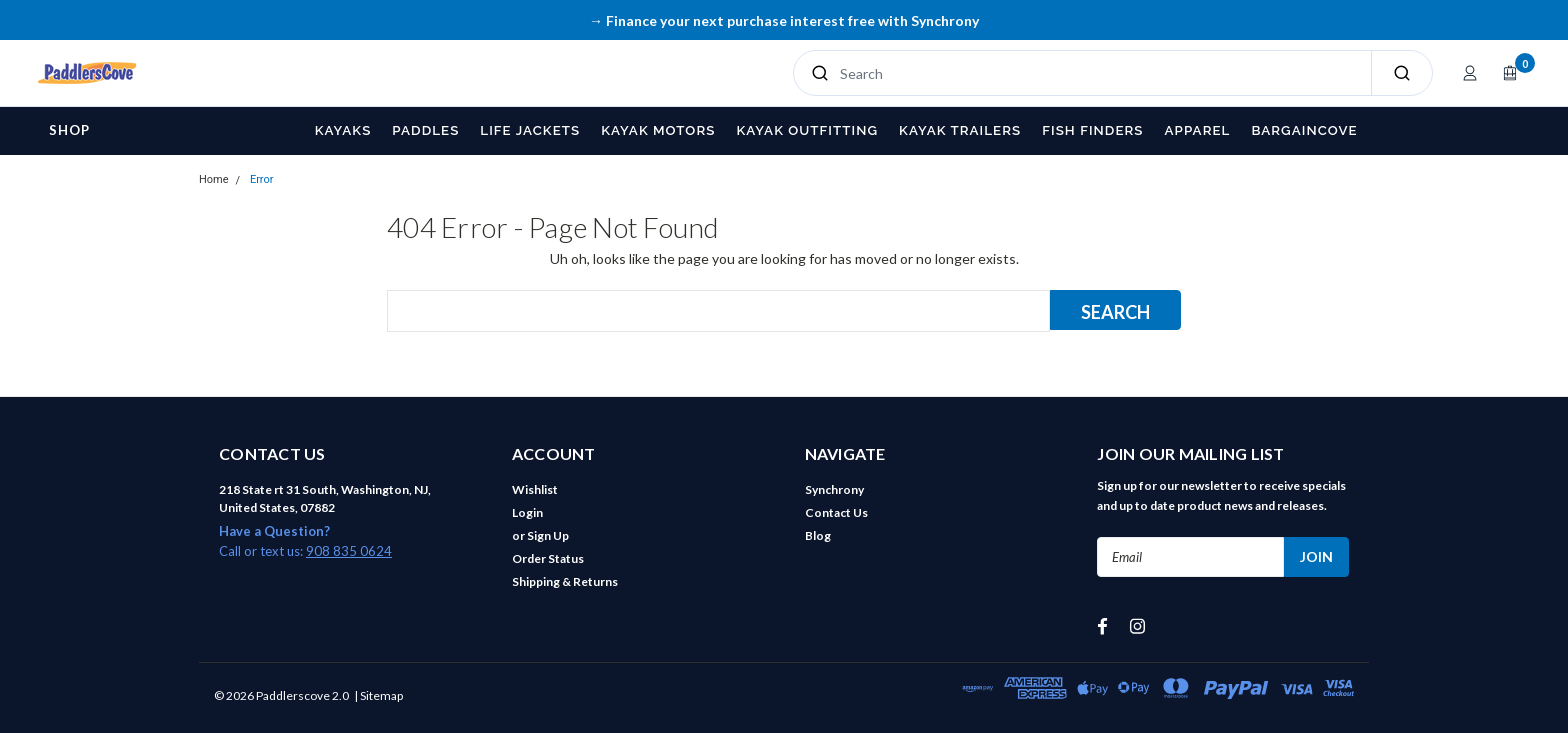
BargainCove (1304, 130)
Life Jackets (530, 130)
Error (262, 179)
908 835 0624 (349, 551)
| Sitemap (378, 695)
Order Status (548, 558)
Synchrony (834, 489)
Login (527, 512)
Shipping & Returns (565, 581)
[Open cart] (1510, 73)
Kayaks (343, 130)
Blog (818, 535)
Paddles (425, 130)
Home (214, 179)
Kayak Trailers (960, 130)
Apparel (1198, 130)
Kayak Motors (658, 130)
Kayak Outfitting (807, 130)
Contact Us (836, 512)
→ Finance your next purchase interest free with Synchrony (784, 20)
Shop (69, 130)
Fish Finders (1092, 130)
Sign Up (548, 535)
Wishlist (535, 489)
